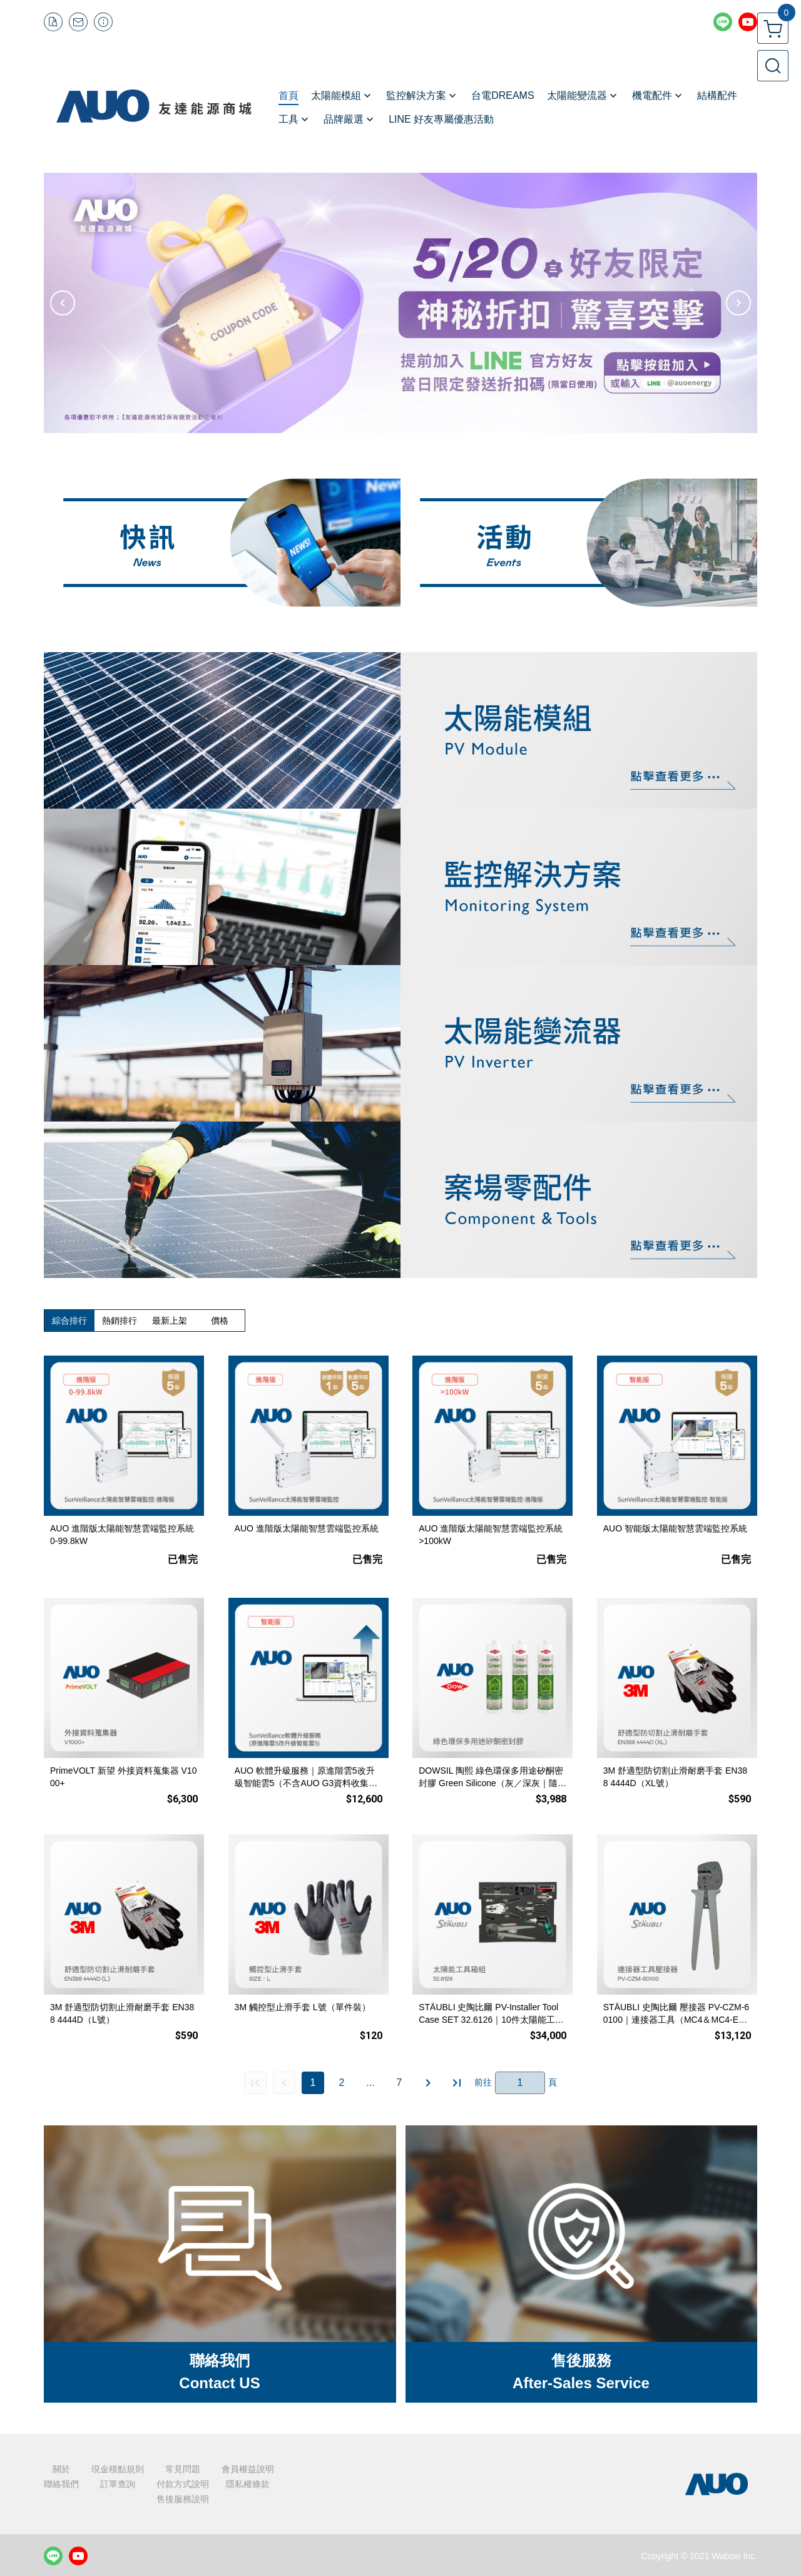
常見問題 (182, 2469)
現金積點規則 (117, 2469)
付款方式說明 (182, 2484)
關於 (61, 2469)
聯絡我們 (61, 2484)
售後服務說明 (182, 2499)
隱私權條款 (248, 2484)
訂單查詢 (117, 2484)
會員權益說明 (248, 2469)
